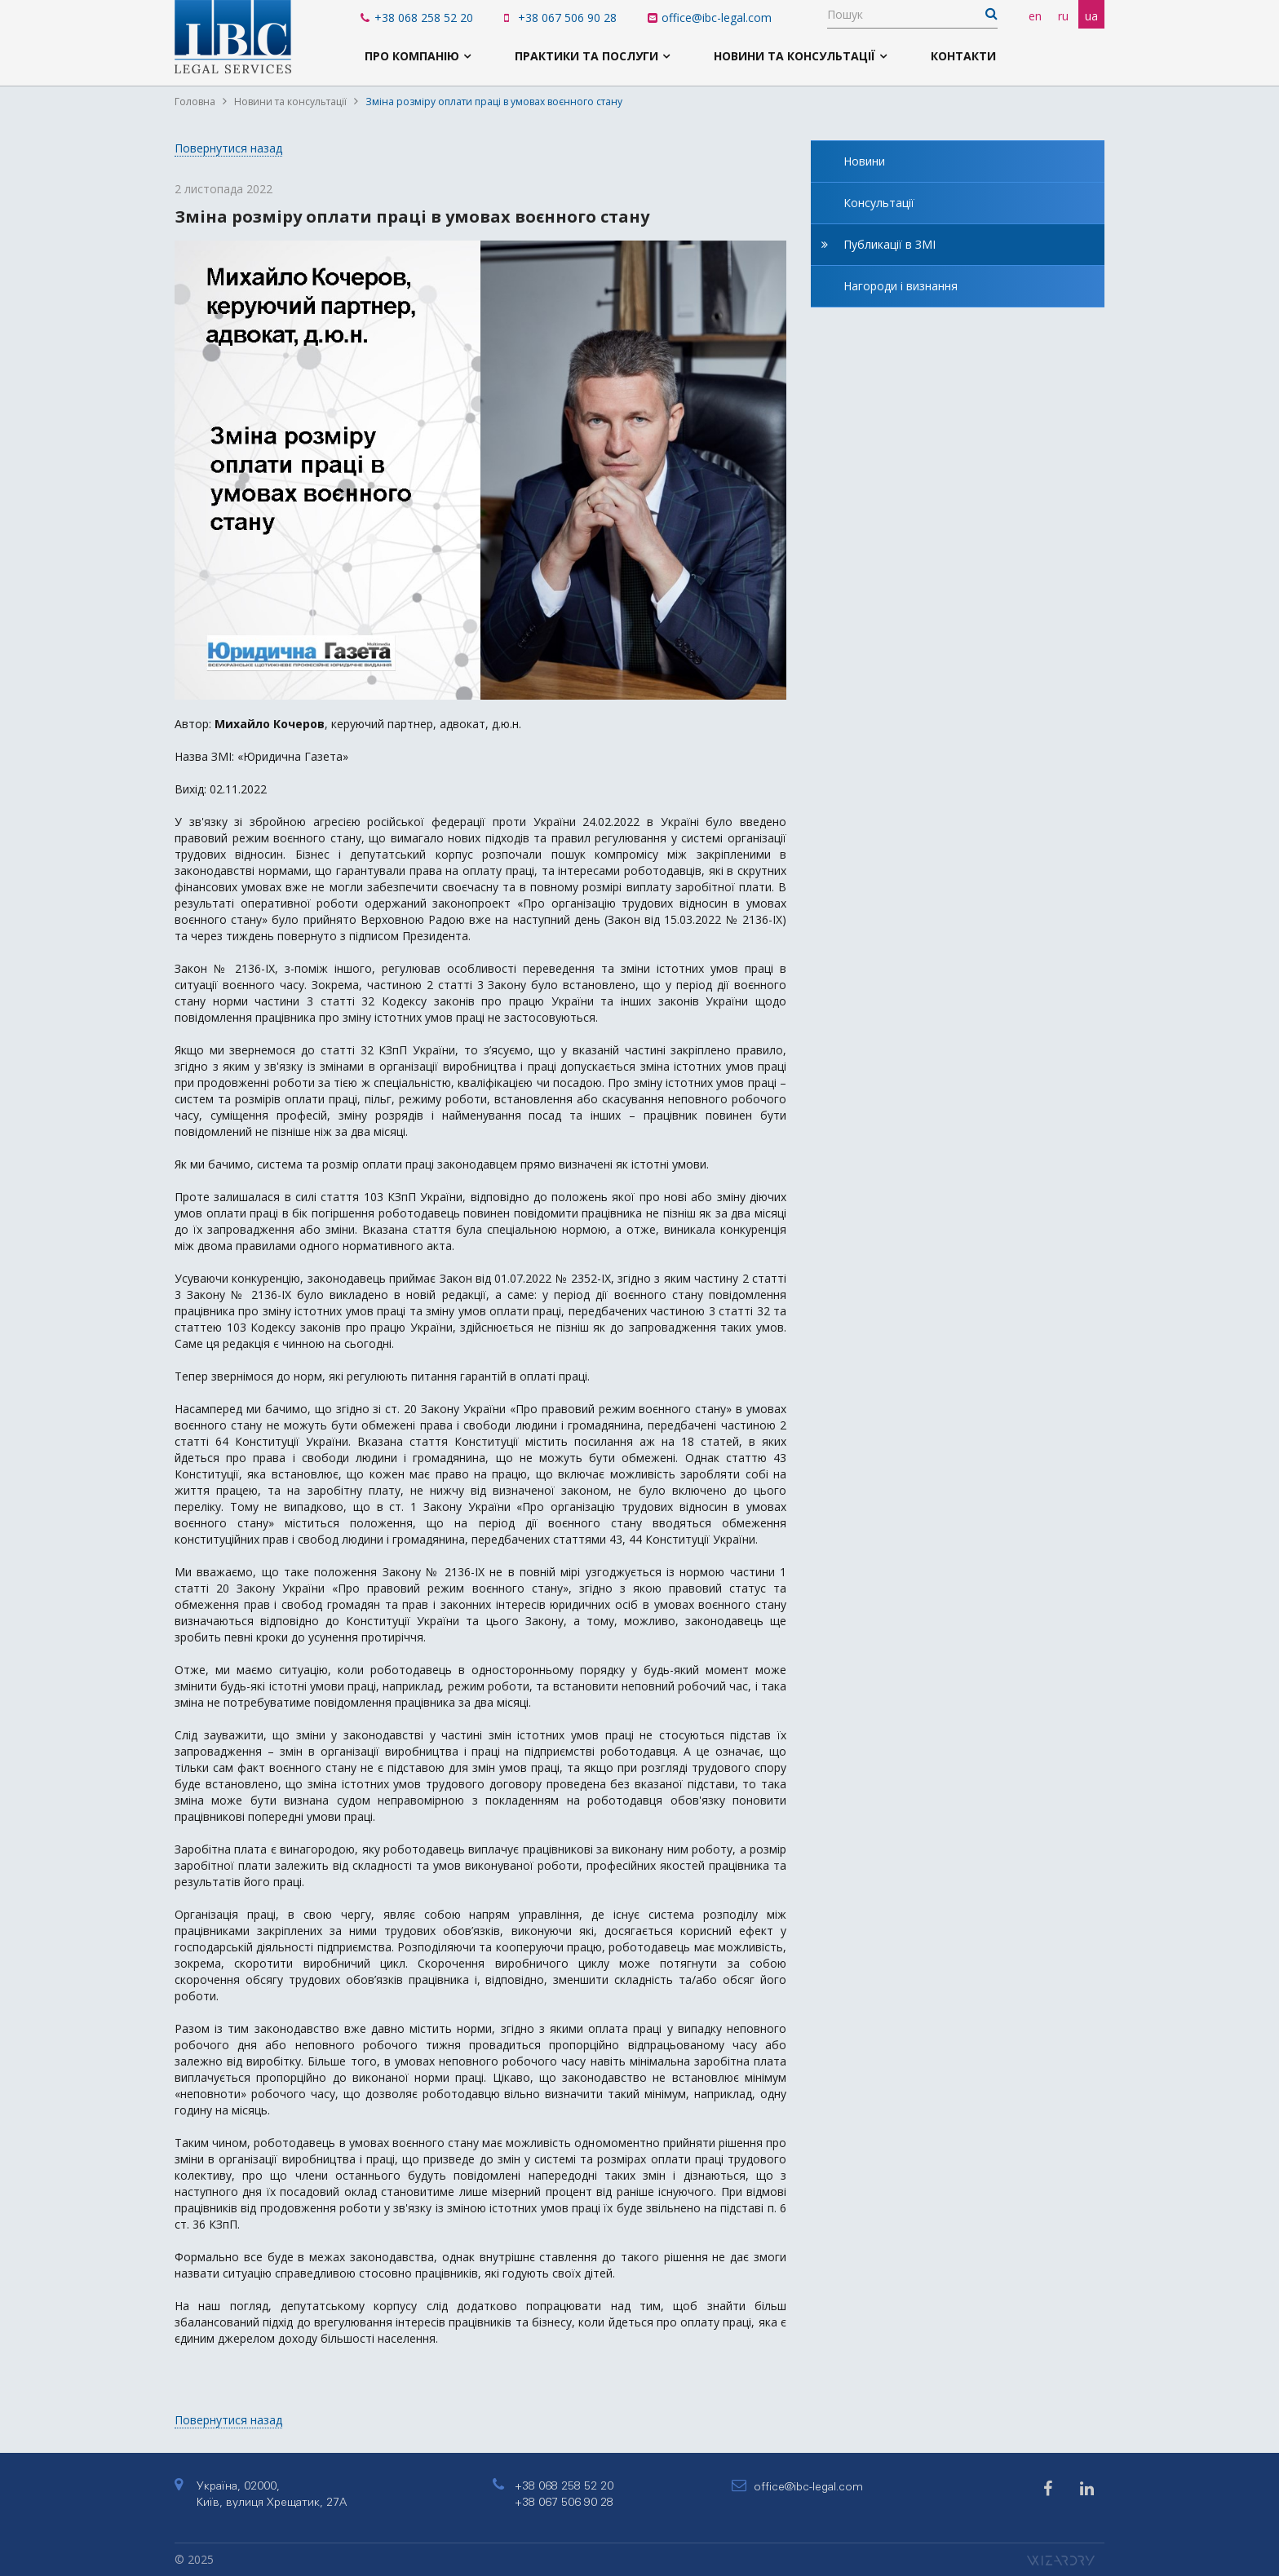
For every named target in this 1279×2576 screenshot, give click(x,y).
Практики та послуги (586, 56)
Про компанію (412, 56)
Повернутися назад (228, 148)
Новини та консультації (794, 56)
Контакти (963, 56)
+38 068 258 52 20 (417, 17)
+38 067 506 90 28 (560, 17)
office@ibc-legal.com (710, 17)
